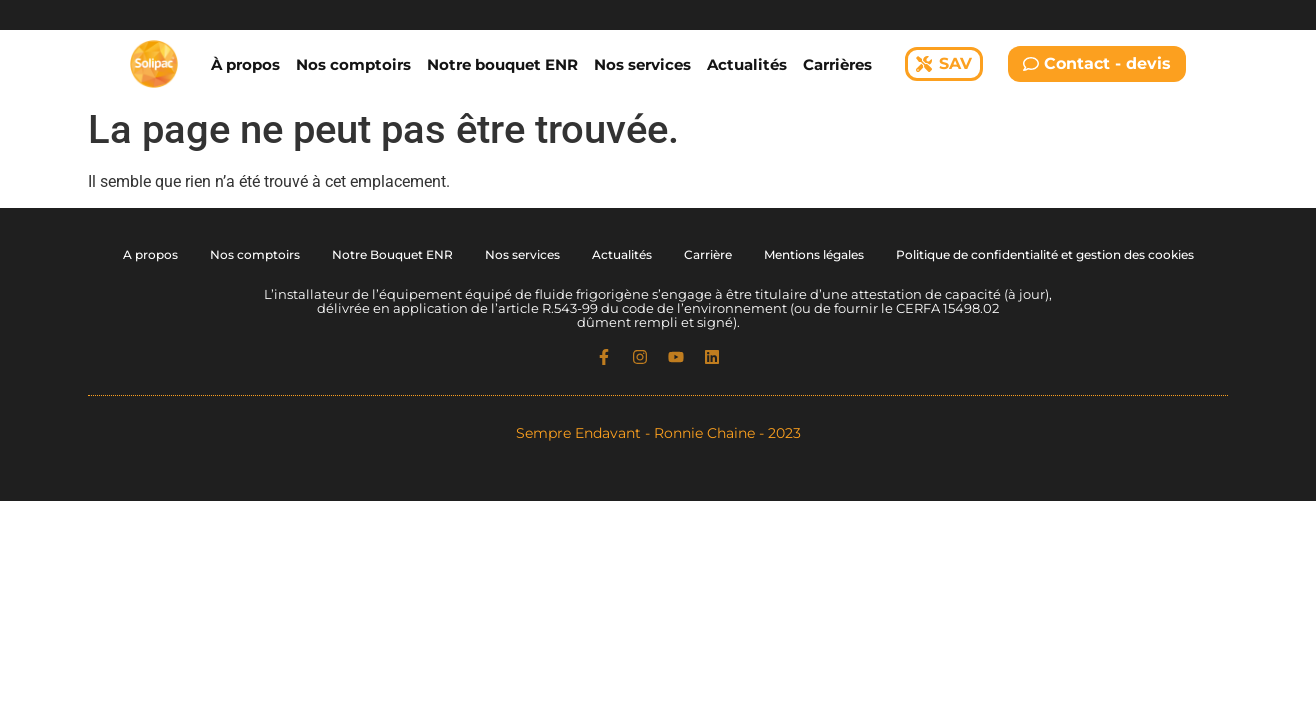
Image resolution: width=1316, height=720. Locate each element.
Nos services (642, 64)
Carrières (837, 64)
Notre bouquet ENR (502, 64)
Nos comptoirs (353, 64)
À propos (245, 64)
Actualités (747, 64)
